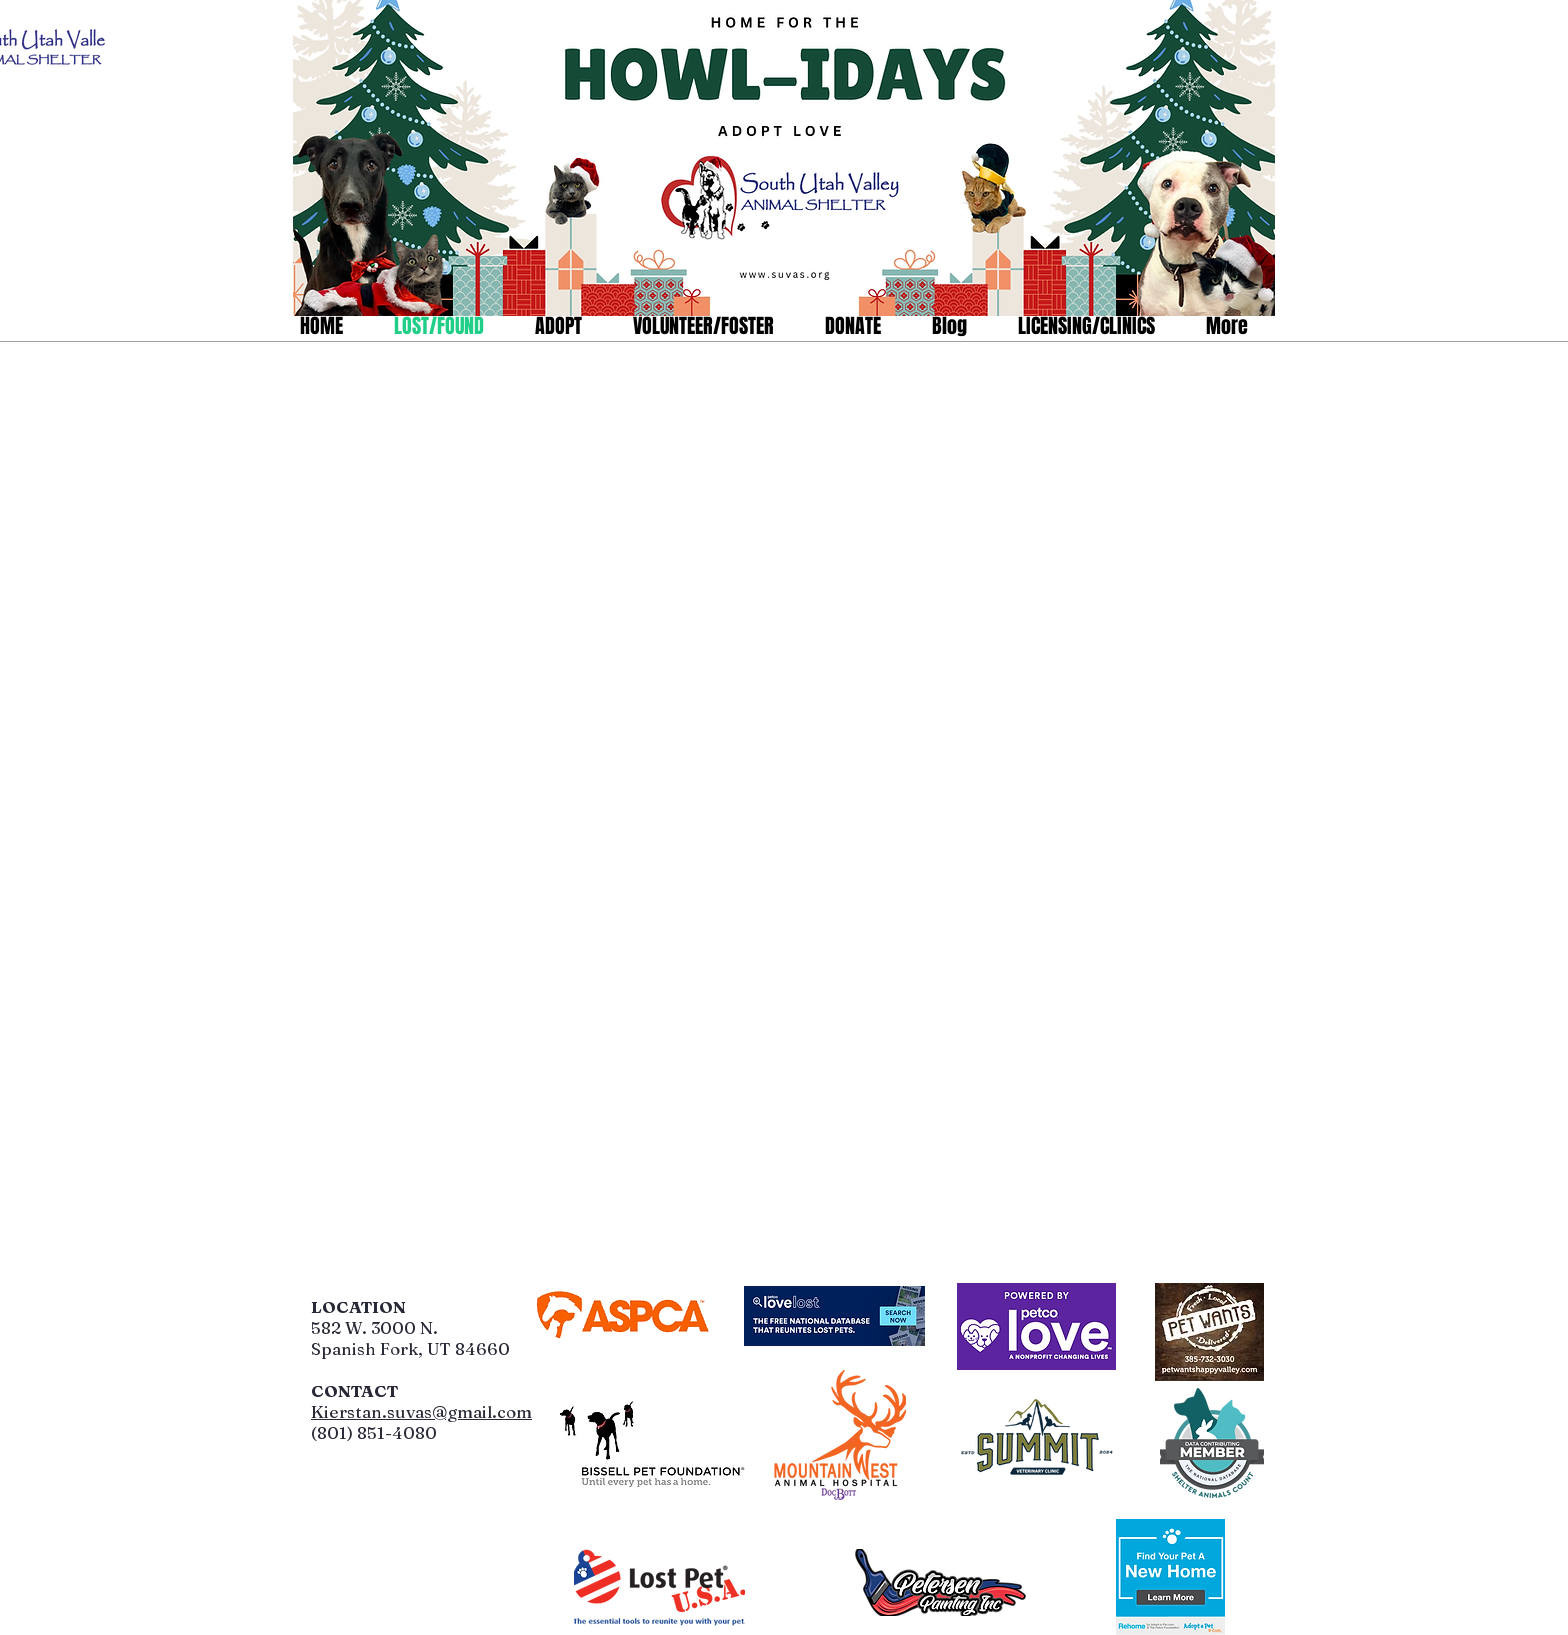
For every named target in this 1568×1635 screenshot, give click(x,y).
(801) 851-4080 (374, 1432)
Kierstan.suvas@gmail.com (421, 1411)
